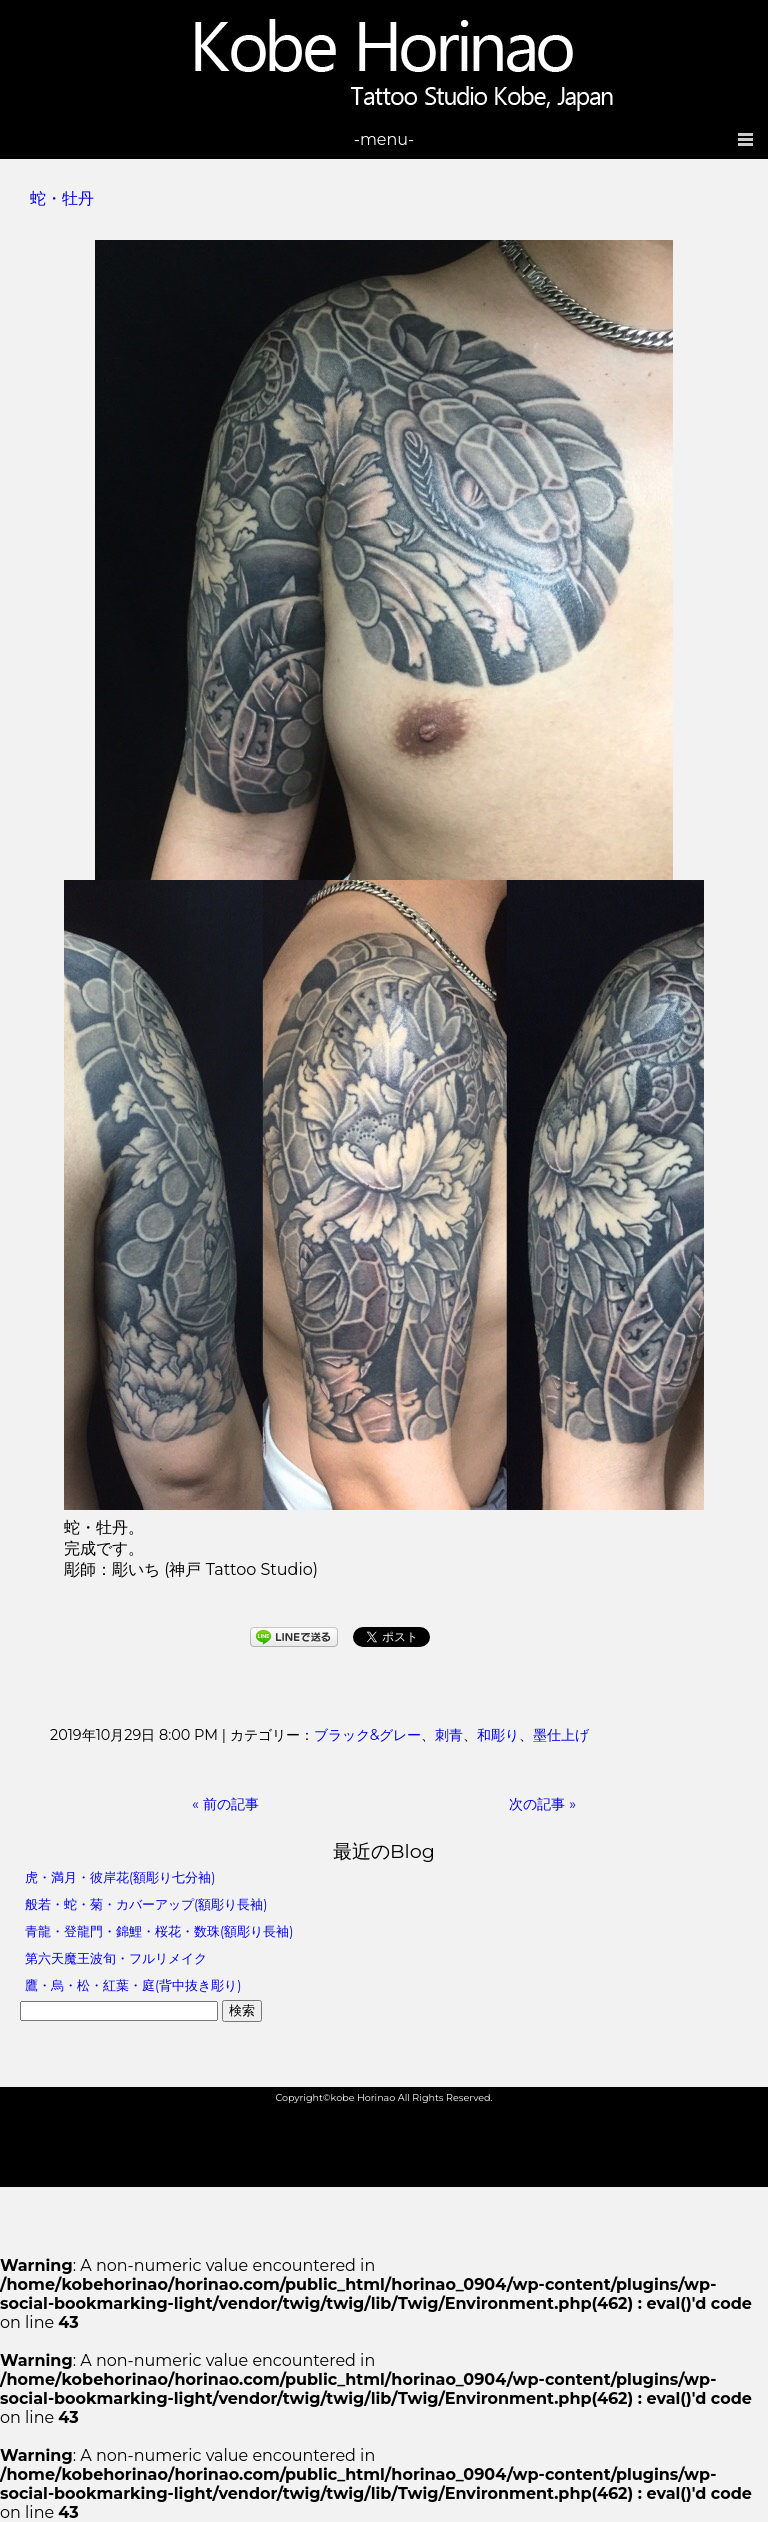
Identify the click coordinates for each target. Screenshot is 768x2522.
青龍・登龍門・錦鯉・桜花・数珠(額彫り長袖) (159, 1931)
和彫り (498, 1735)
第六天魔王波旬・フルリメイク (116, 1958)
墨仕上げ (561, 1735)
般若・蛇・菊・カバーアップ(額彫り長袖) (146, 1904)
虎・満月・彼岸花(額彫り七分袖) (120, 1877)
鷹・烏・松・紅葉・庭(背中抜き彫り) (133, 1985)
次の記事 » (542, 1804)
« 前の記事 (225, 1804)
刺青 (449, 1735)
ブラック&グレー (368, 1735)
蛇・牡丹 (62, 198)
